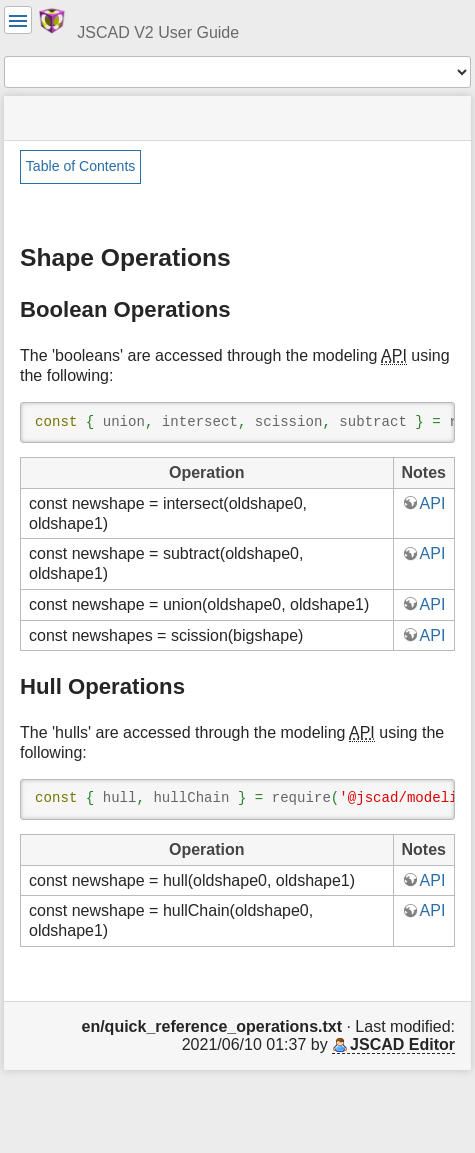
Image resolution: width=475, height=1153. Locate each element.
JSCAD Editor (402, 1044)
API (433, 503)
